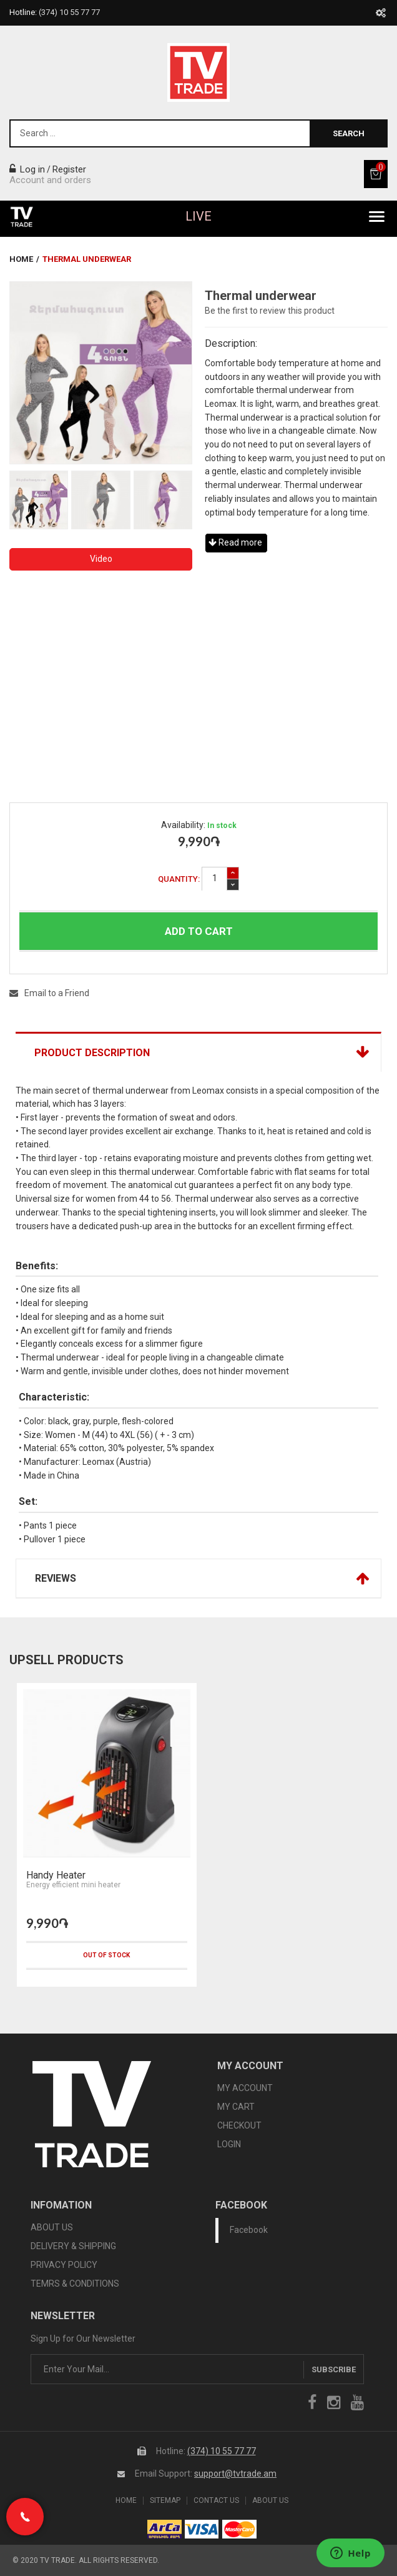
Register (69, 169)
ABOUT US (52, 2227)
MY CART (236, 2107)
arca (164, 2529)
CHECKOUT (239, 2125)
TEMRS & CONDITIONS (75, 2284)
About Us (270, 2501)
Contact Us (216, 2501)
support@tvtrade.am (235, 2474)
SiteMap (165, 2501)
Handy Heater (56, 1875)
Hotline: (54, 12)
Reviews (55, 1578)
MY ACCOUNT (245, 2088)
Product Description (92, 1053)
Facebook (249, 2230)
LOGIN (229, 2144)
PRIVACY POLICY (64, 2265)
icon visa (202, 2529)
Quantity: (179, 879)
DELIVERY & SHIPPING (73, 2246)
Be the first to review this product (270, 311)
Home (21, 259)
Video (101, 559)
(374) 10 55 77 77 (221, 2451)
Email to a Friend (49, 993)
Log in (27, 169)
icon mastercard (239, 2529)
